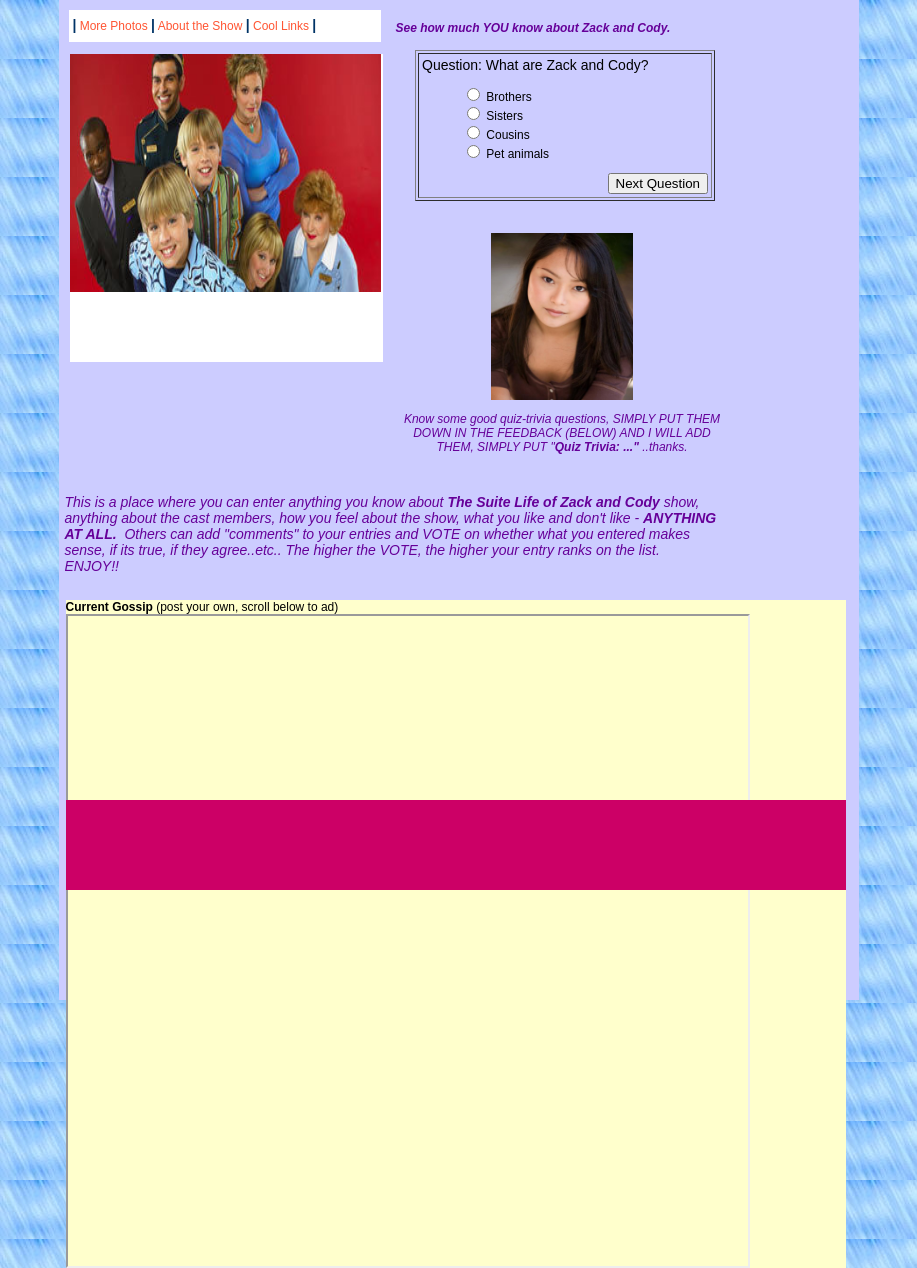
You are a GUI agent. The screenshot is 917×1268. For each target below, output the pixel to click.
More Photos (114, 26)
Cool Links (281, 26)
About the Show (202, 26)
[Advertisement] (430, 845)
